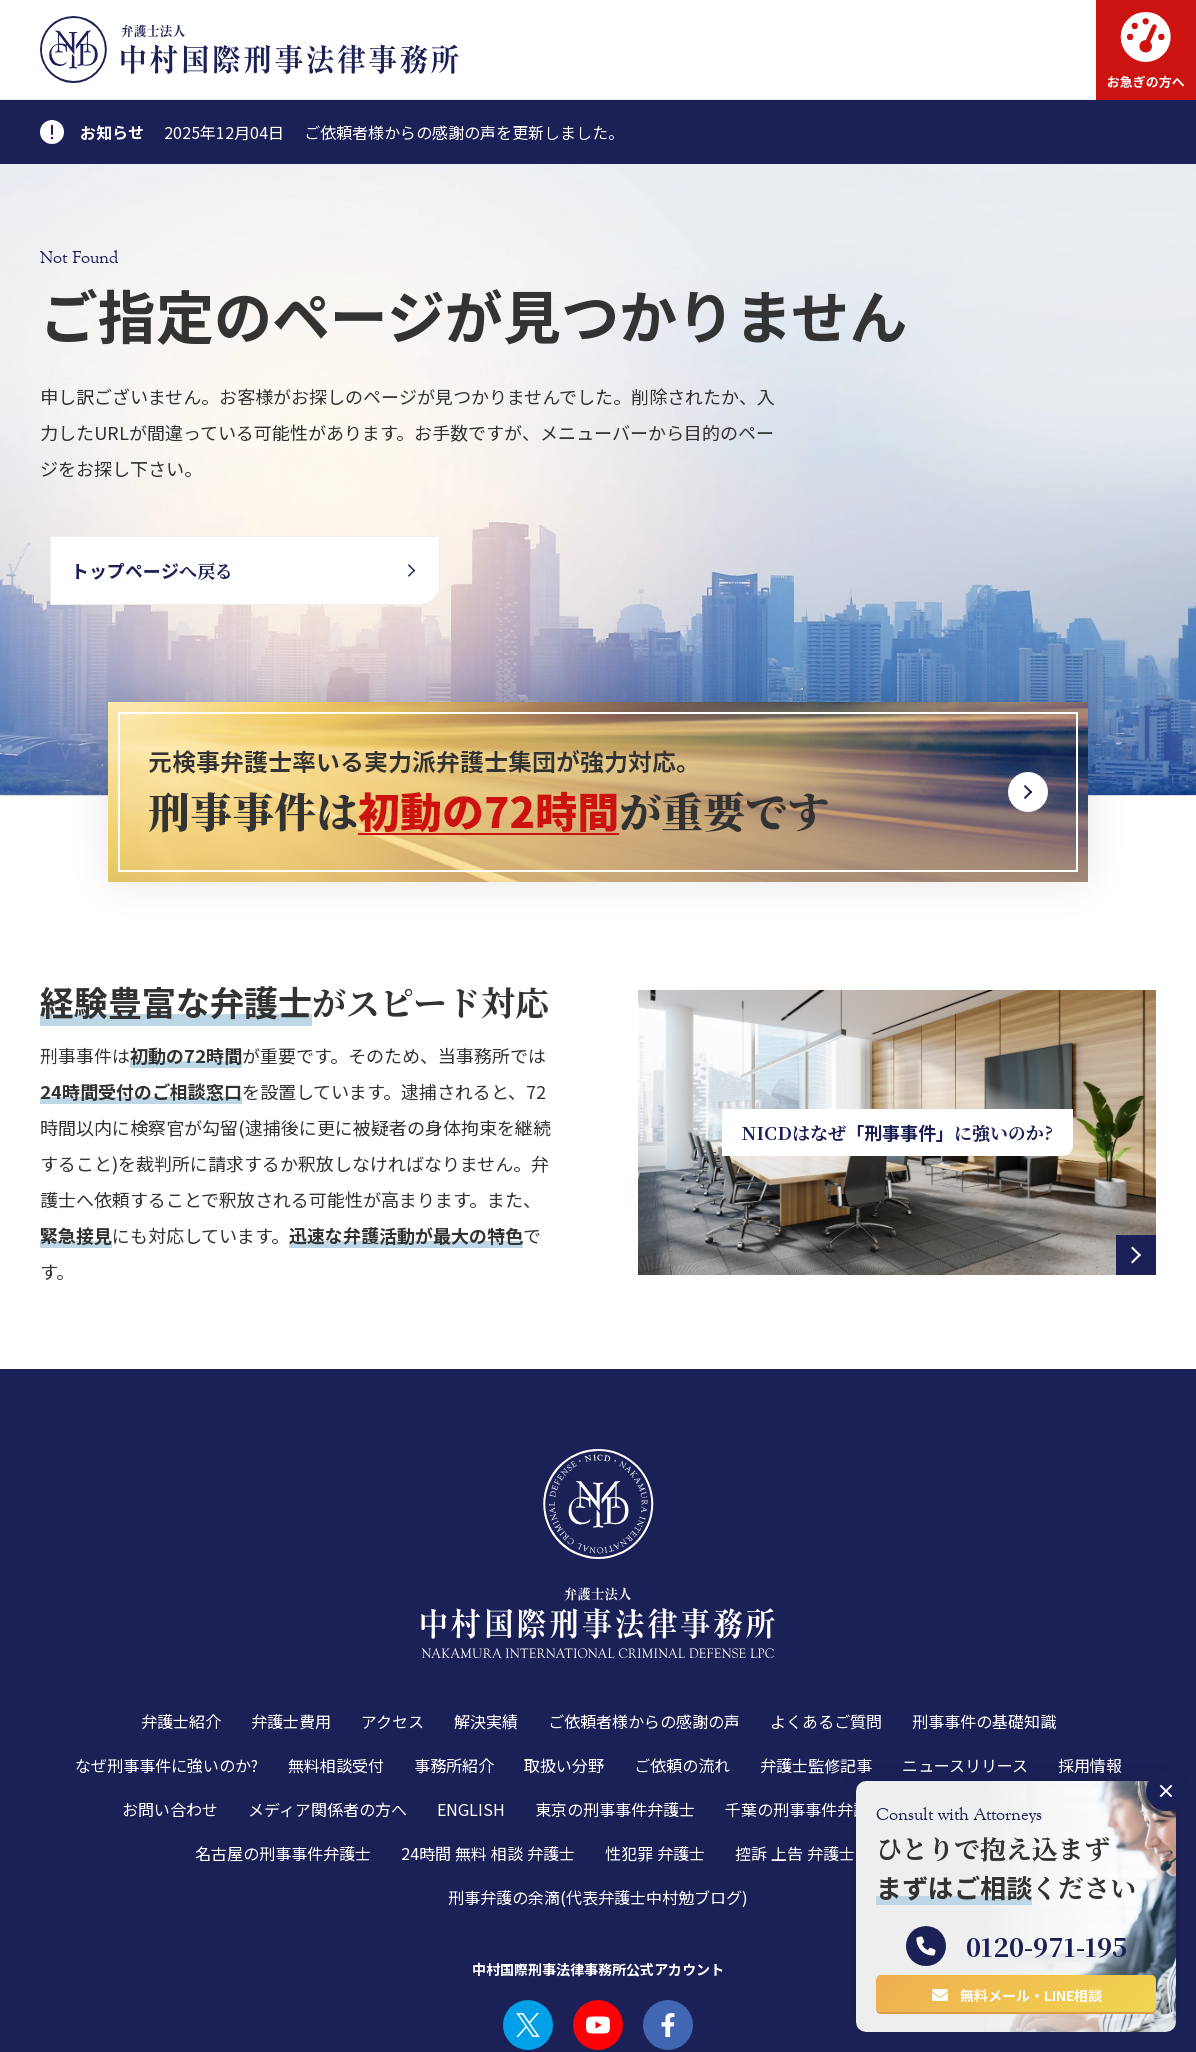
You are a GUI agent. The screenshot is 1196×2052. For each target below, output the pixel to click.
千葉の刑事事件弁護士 (805, 1709)
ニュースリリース (965, 1665)
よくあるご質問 (826, 1621)
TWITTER (528, 1925)
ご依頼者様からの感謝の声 (644, 1621)
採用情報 (1090, 1665)
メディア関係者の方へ (327, 1709)
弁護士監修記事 (816, 1665)
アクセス (392, 1621)
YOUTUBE (598, 1925)
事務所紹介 (454, 1665)
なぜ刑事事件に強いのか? (166, 1665)
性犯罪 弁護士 (655, 1753)
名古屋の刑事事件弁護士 (283, 1753)
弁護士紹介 (181, 1621)
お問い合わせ (170, 1709)
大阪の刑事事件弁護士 (995, 1709)
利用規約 (68, 2021)
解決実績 (486, 1621)
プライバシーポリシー (186, 2021)
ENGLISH (471, 1709)
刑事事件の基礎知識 (984, 1621)
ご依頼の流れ (682, 1665)
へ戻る (152, 570)
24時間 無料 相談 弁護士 (488, 1753)
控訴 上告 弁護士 (795, 1753)
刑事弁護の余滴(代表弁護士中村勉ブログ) (598, 1797)
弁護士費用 (291, 1621)
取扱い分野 (564, 1665)
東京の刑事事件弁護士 (615, 1709)
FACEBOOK (668, 1925)
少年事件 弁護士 (943, 1753)
